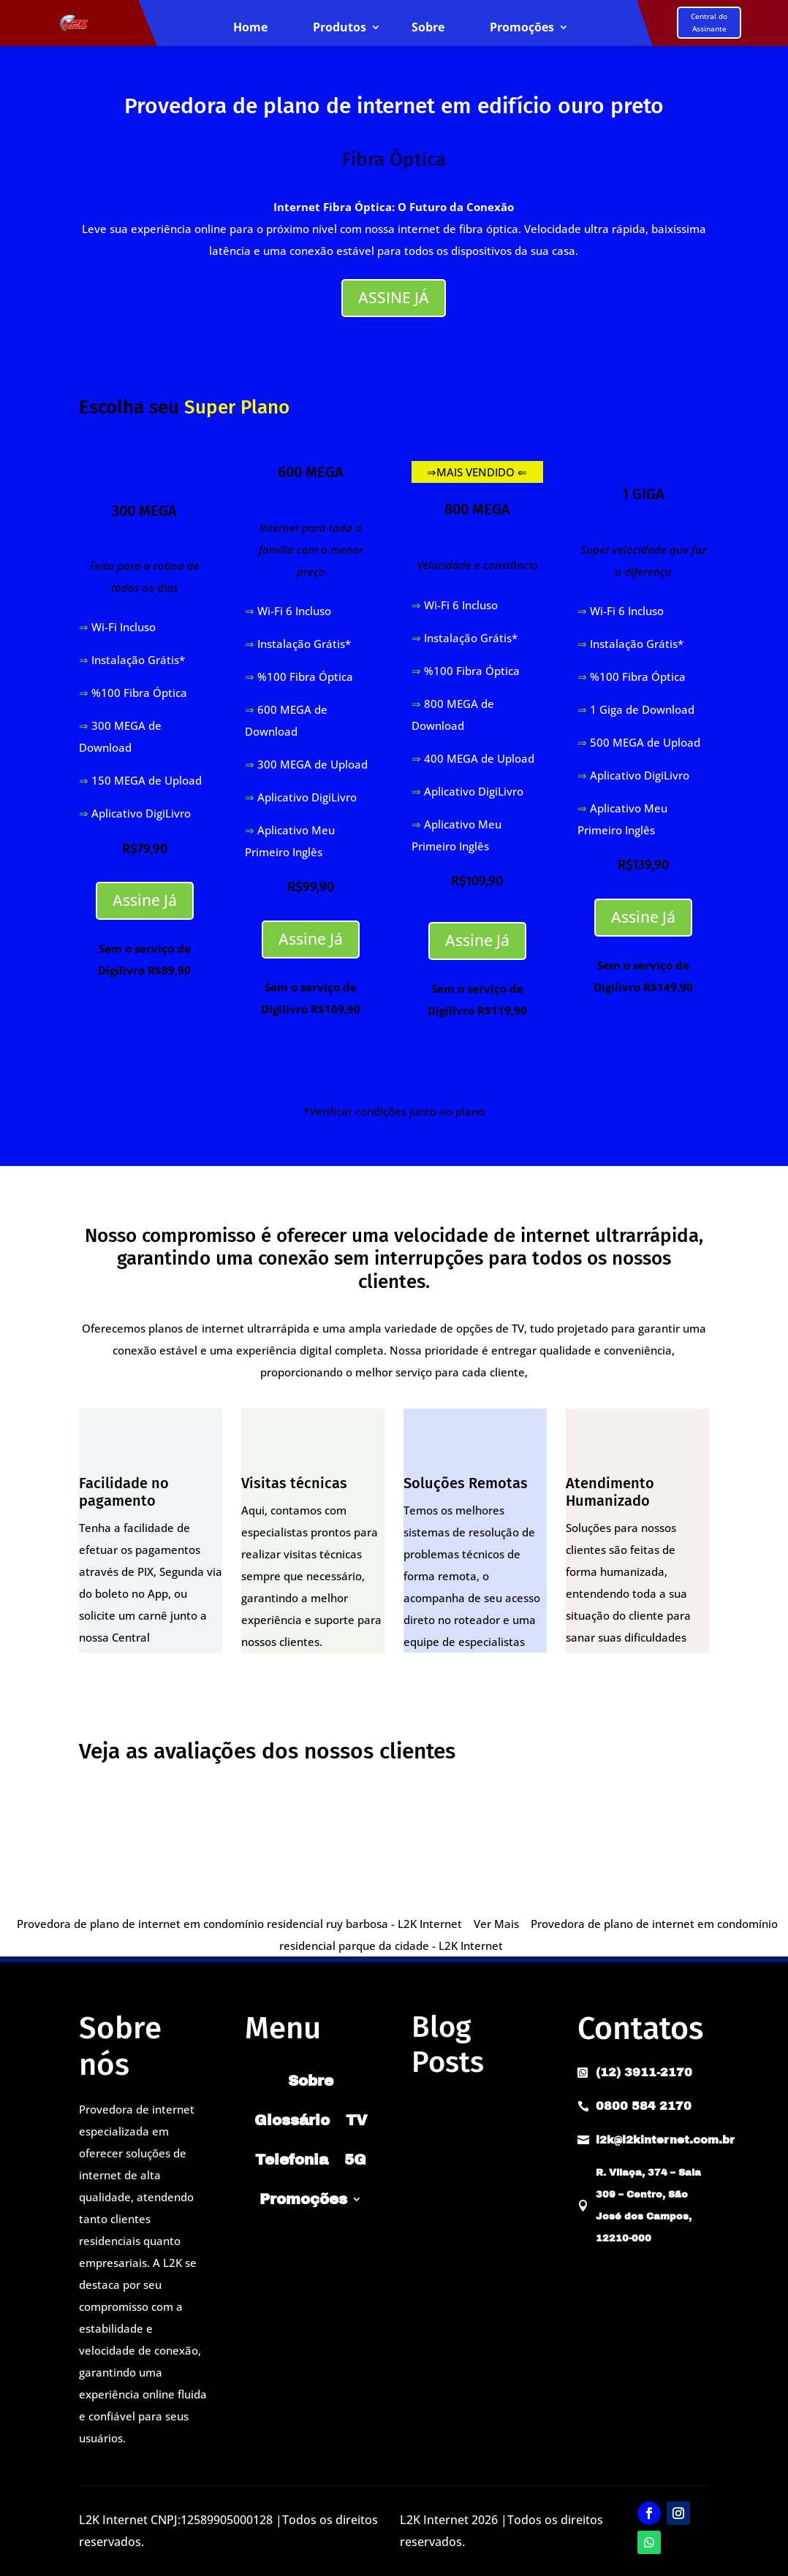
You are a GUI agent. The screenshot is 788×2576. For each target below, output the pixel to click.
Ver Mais (496, 1923)
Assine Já (145, 900)
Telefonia (291, 2160)
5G (355, 2160)
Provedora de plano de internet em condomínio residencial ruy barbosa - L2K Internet (239, 1923)
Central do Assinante (709, 22)
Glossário (292, 2120)
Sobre (428, 27)
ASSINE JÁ (393, 297)
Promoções (522, 27)
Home (250, 27)
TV (357, 2120)
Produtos (339, 27)
